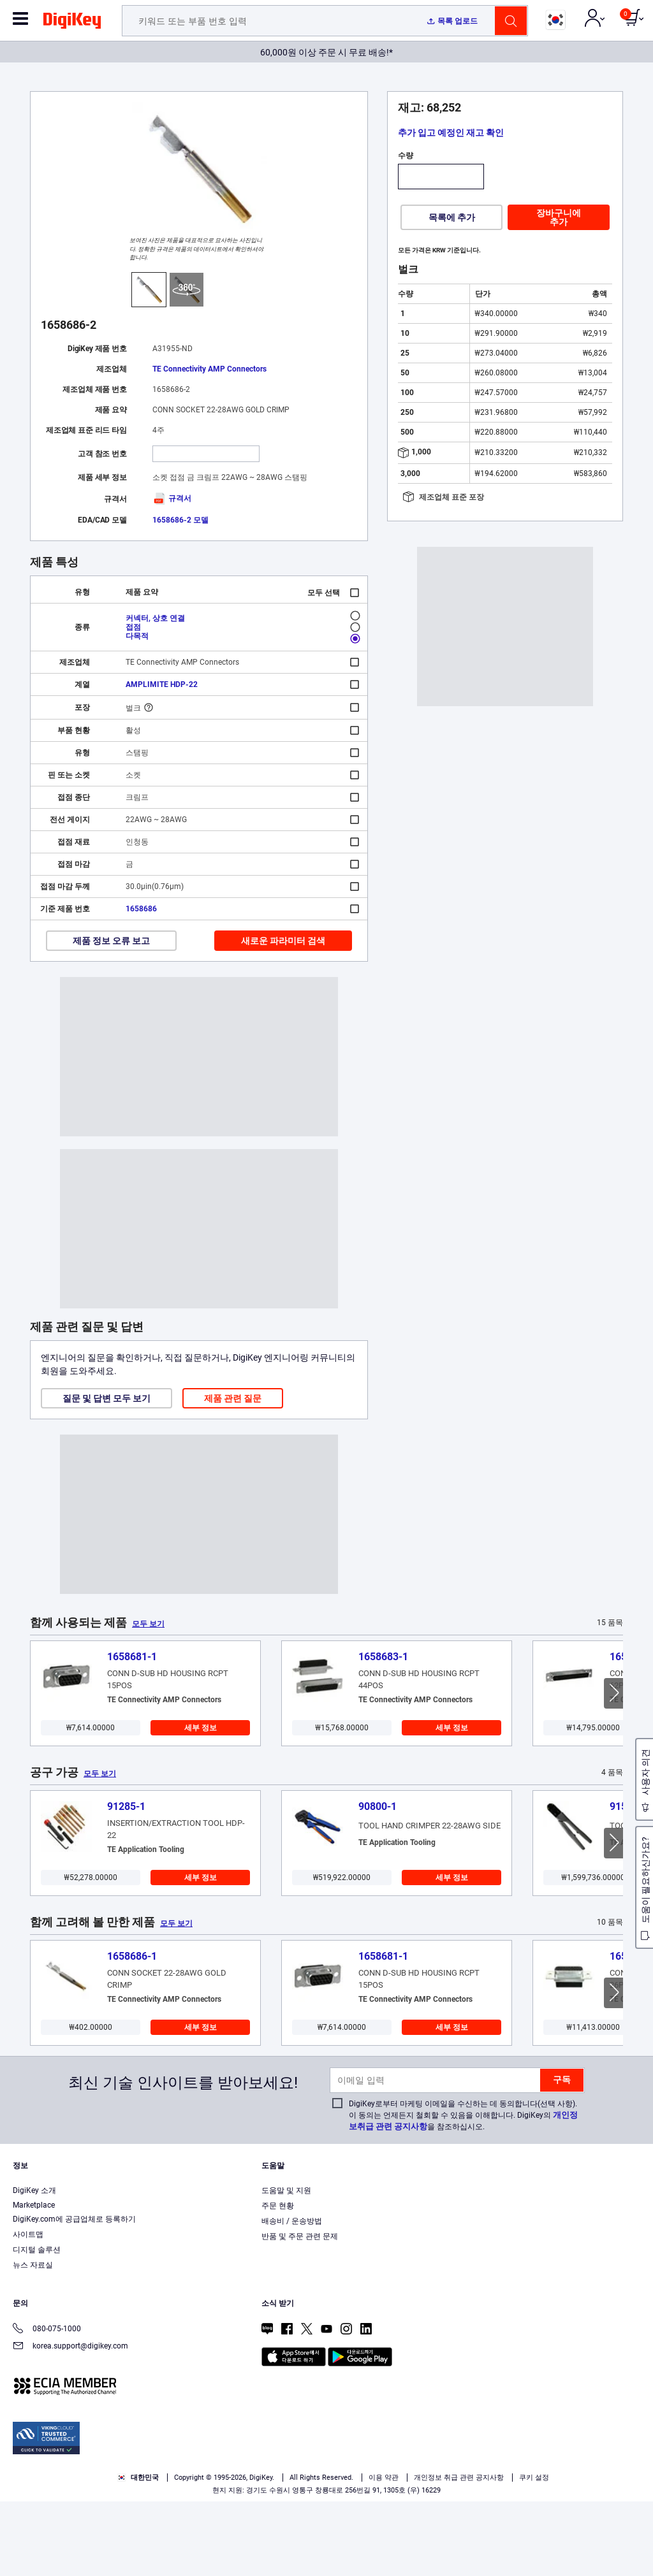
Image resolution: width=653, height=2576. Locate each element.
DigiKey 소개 (34, 2265)
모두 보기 (148, 1623)
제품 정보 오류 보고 (111, 941)
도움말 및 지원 (286, 2265)
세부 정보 (200, 1727)
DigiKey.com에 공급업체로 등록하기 (74, 2293)
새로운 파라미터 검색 (283, 941)
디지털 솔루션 (37, 2324)
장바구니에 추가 (558, 217)
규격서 (171, 498)
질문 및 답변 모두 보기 (106, 1398)
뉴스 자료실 (33, 2339)
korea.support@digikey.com (70, 2421)
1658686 (141, 908)
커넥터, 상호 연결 (155, 618)
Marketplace (34, 2279)
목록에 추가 (452, 217)
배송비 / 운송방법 (291, 2295)
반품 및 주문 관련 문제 (299, 2310)
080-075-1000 (47, 2404)
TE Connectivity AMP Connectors (209, 369)
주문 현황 (277, 2280)
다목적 (137, 636)
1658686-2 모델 (180, 520)
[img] (72, 23)
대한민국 (138, 2552)
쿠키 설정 (534, 2552)
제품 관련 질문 (232, 1398)
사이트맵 (28, 2309)
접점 (133, 627)
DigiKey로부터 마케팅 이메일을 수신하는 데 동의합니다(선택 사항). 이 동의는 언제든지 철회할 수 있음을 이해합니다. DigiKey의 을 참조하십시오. (463, 2190)
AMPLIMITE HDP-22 (162, 684)
